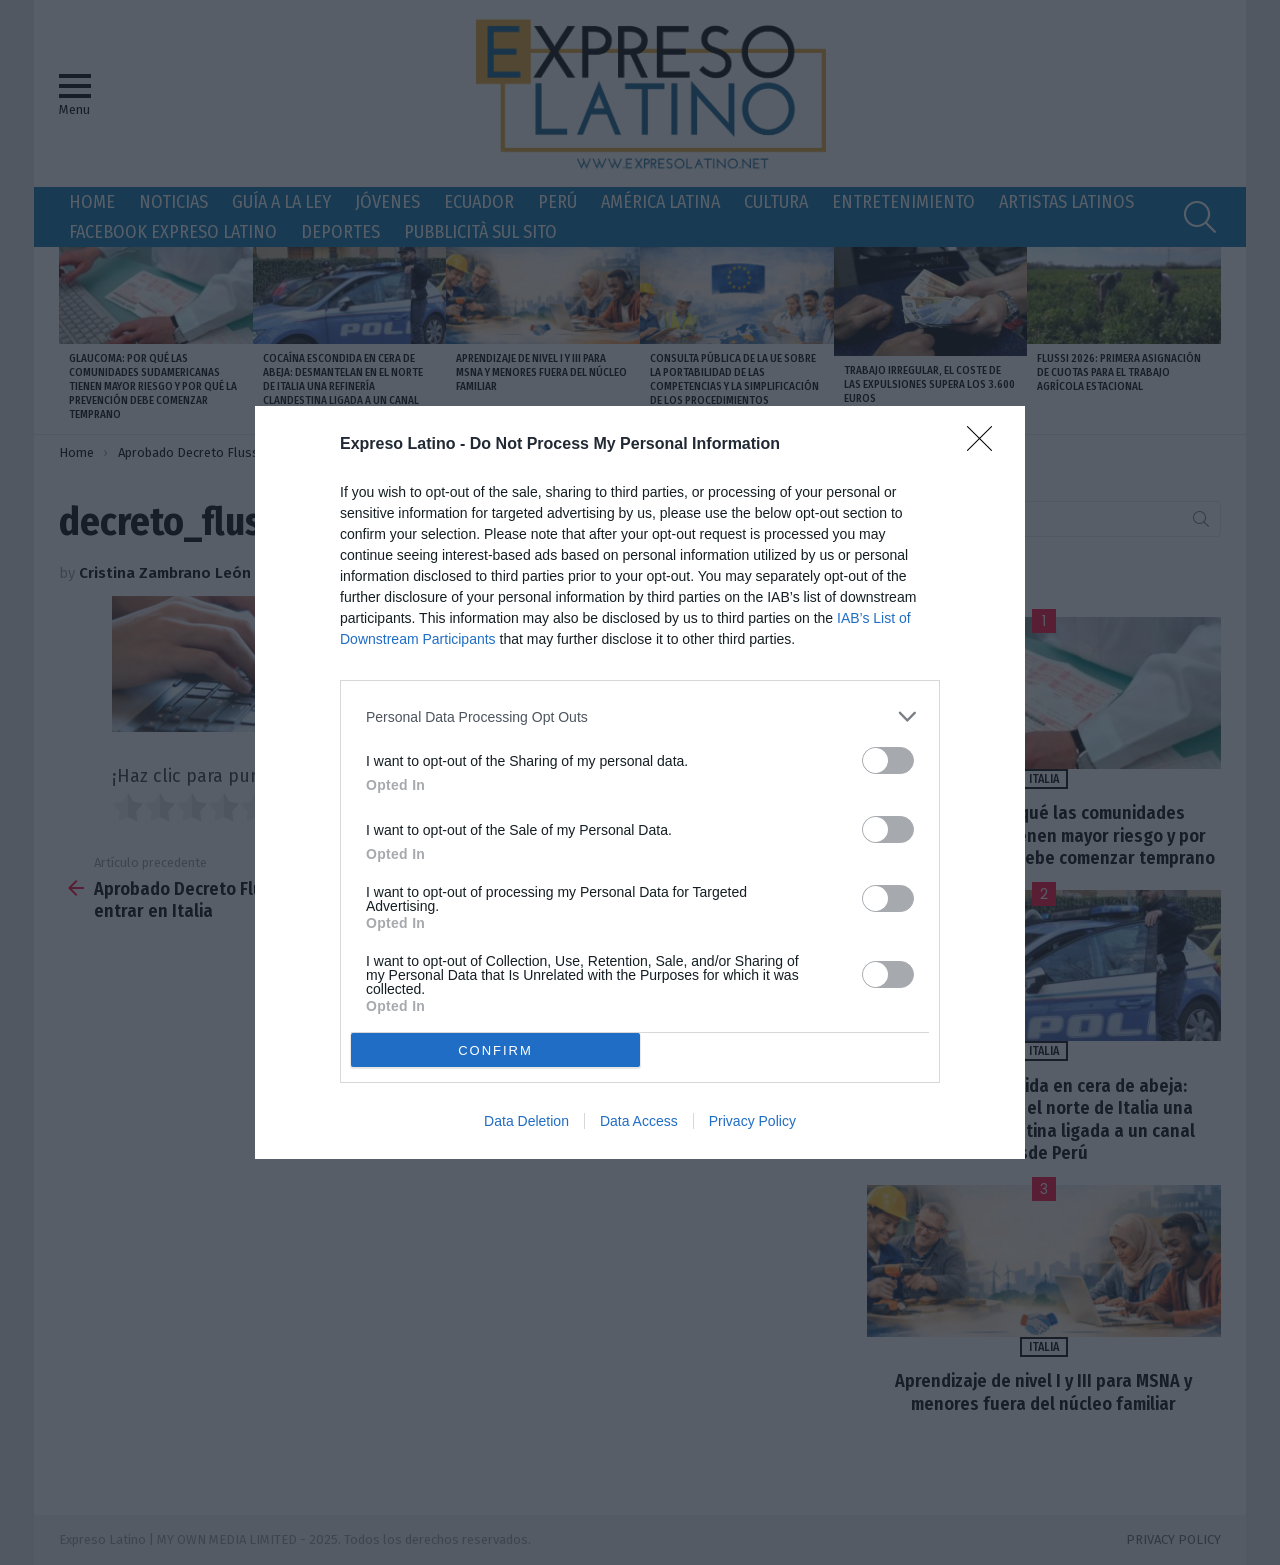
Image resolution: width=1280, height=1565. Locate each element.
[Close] (986, 445)
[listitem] (640, 716)
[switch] (888, 760)
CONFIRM (495, 1050)
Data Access (639, 1121)
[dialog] (640, 782)
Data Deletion (526, 1121)
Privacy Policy (752, 1121)
